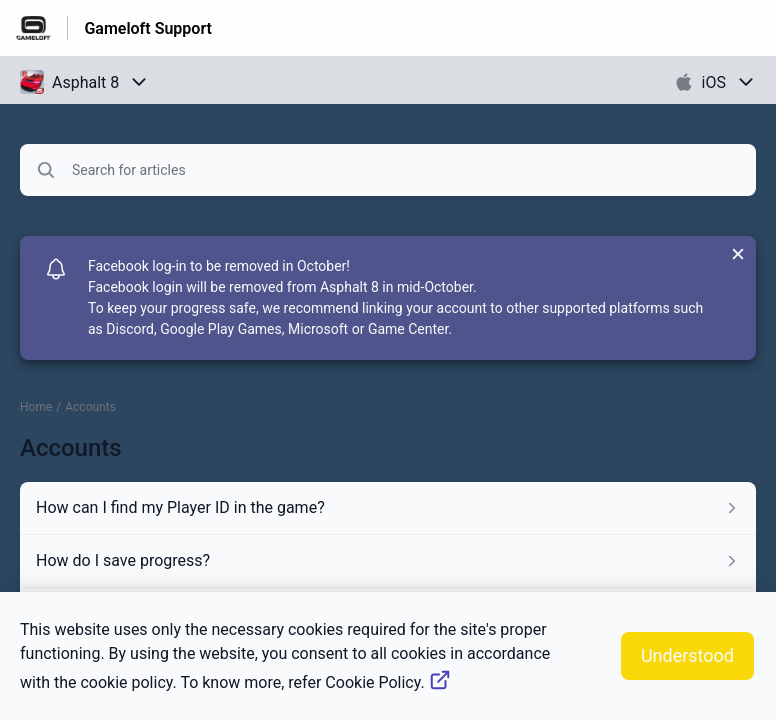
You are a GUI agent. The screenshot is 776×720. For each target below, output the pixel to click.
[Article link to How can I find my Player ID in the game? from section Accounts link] (388, 508)
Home (36, 407)
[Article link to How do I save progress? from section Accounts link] (388, 561)
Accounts (90, 407)
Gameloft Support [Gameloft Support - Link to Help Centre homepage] (148, 28)
